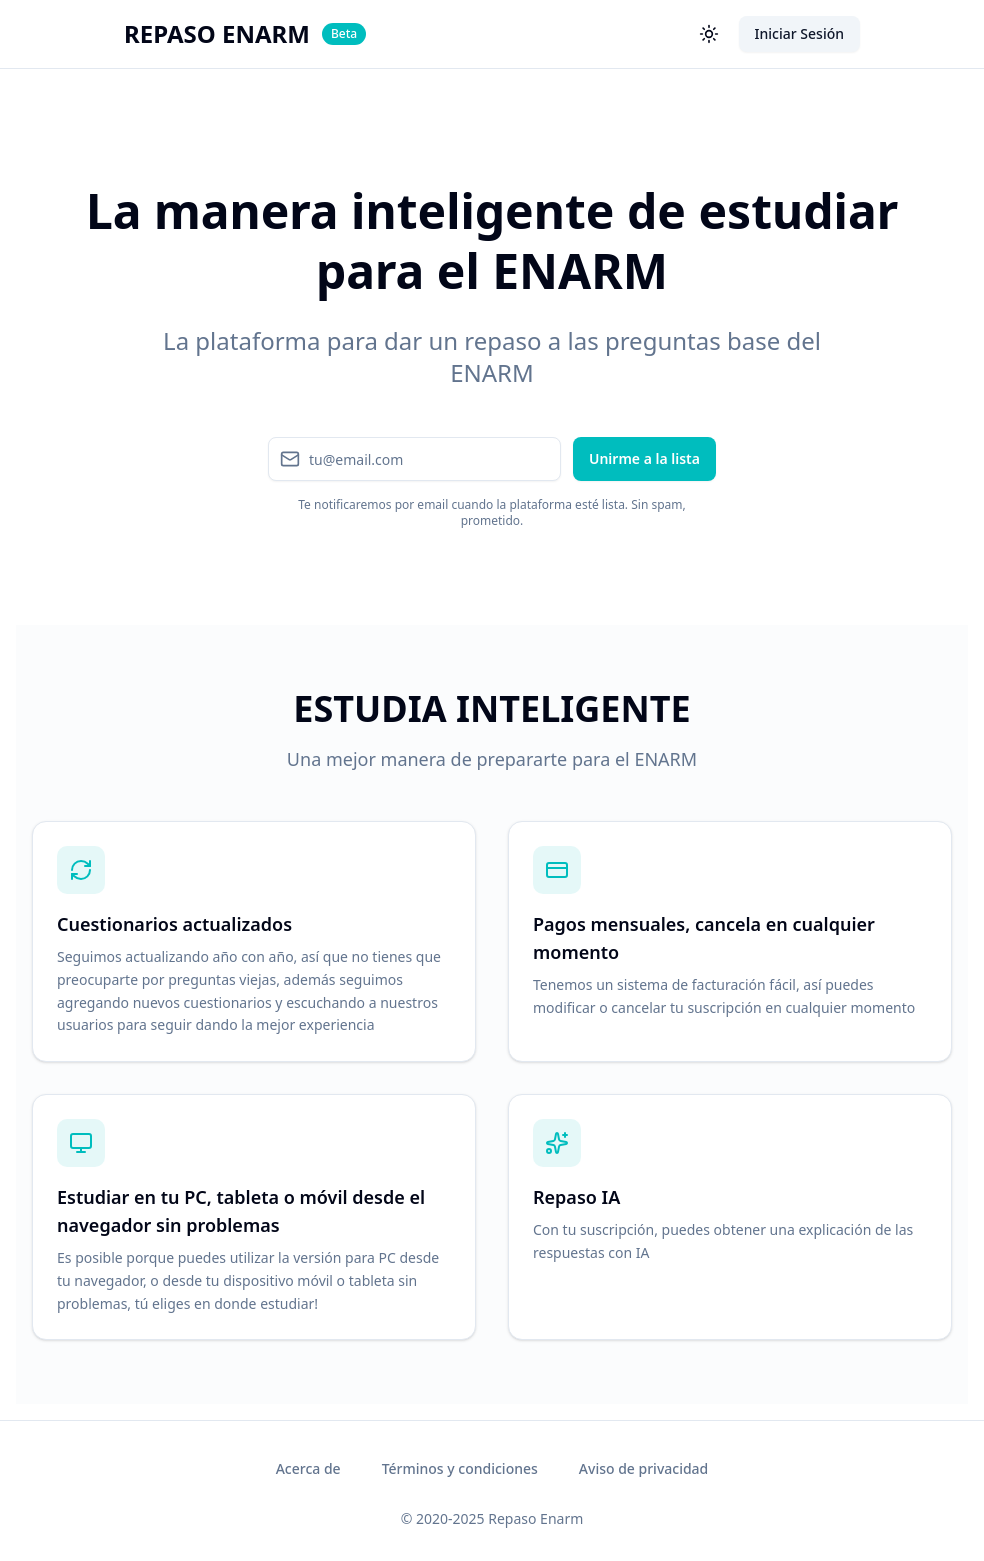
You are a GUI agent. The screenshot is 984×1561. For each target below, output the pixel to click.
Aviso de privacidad (643, 1468)
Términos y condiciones (460, 1468)
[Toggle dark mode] (709, 34)
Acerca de (308, 1468)
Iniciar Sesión (799, 33)
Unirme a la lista (644, 458)
